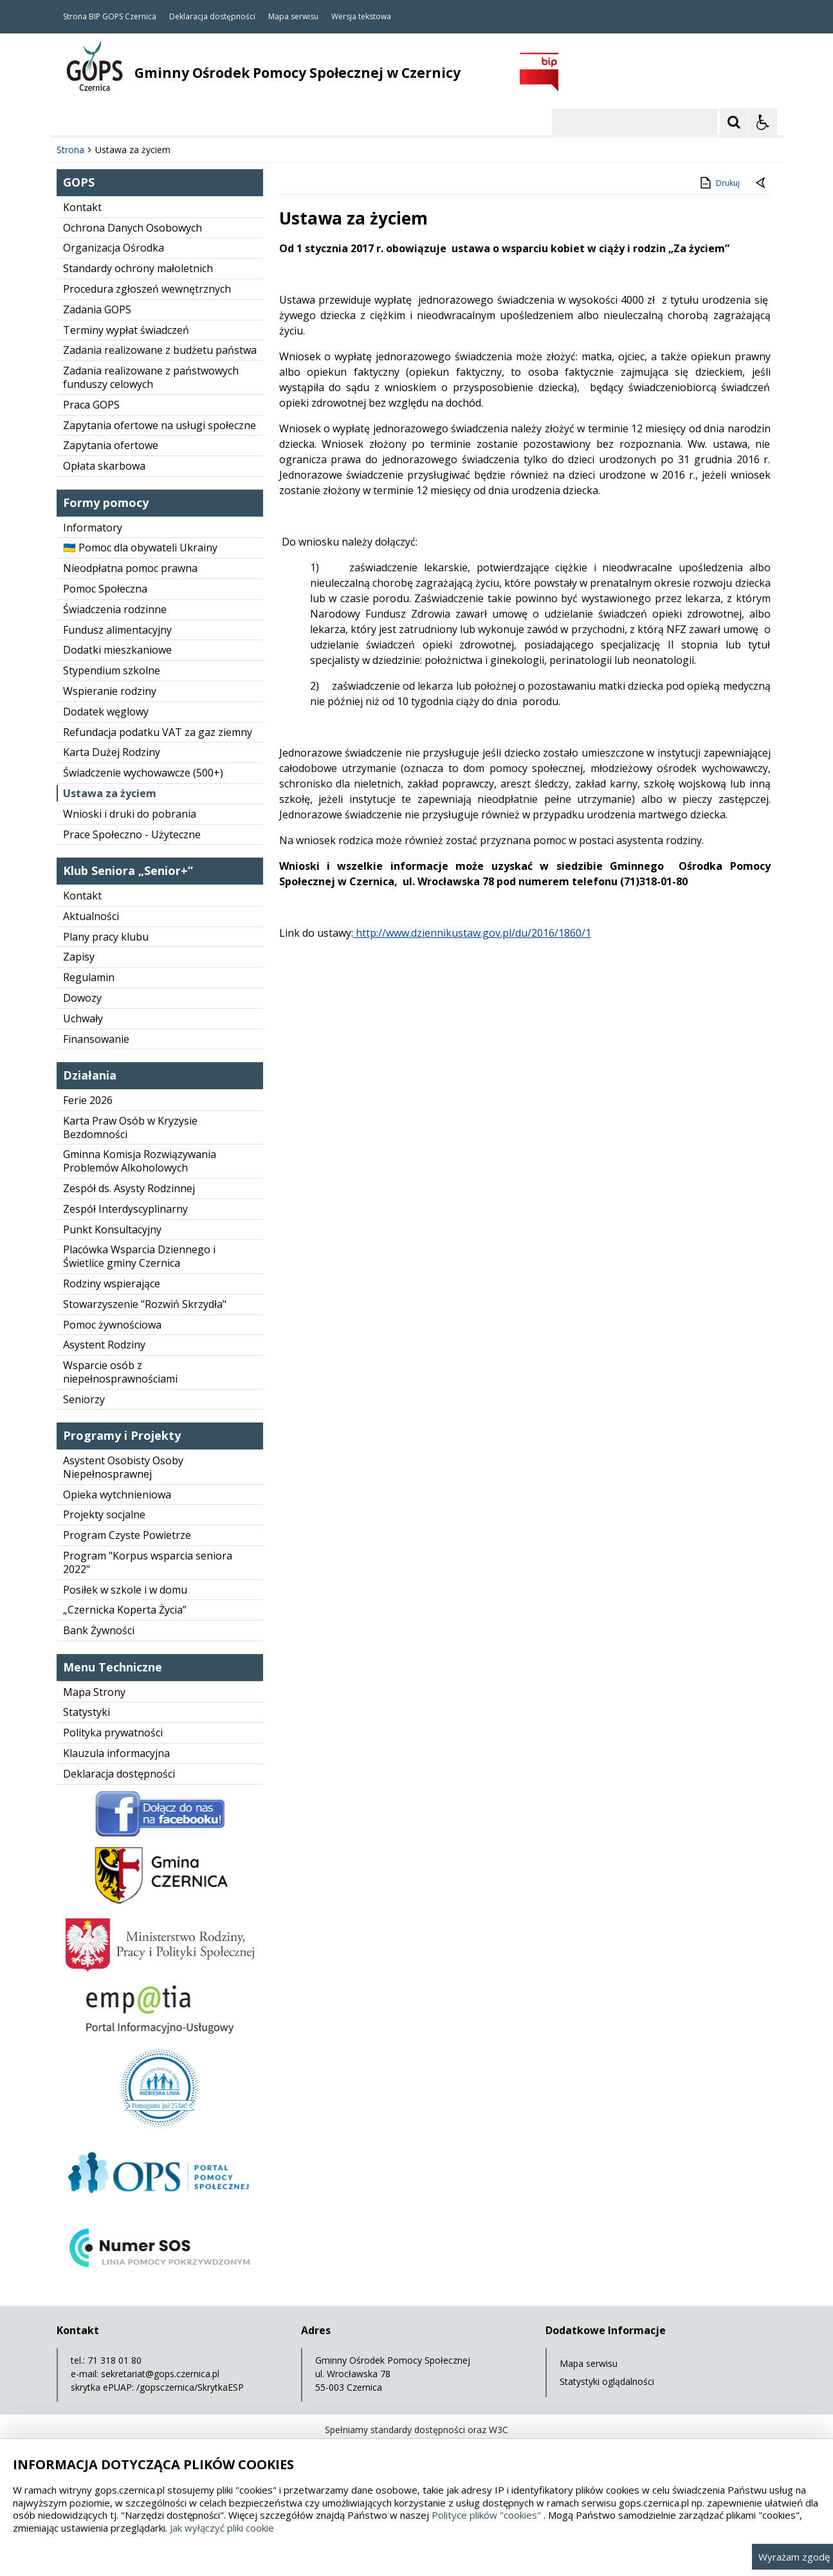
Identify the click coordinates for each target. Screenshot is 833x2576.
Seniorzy (84, 1399)
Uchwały (83, 1018)
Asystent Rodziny (104, 1345)
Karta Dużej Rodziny (111, 752)
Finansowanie (96, 1039)
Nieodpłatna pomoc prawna (130, 568)
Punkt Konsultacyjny (112, 1229)
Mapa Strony (94, 1692)
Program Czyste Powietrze (127, 1535)
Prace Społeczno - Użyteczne (132, 834)
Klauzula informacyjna (116, 1753)
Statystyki (86, 1712)
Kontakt (82, 207)
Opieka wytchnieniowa (117, 1494)
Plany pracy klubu (106, 937)
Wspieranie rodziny (109, 691)
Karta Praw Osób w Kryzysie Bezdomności (130, 1127)
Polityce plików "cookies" (486, 2514)
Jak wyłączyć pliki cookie (222, 2527)
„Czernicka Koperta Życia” (125, 1610)
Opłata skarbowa (104, 466)
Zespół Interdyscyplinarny (125, 1209)
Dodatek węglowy (106, 711)
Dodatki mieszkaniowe (117, 650)
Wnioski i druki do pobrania (129, 814)
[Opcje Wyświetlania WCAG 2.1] (763, 122)
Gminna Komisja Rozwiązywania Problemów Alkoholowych (139, 1161)
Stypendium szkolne (111, 670)
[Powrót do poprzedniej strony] (762, 183)
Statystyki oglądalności (607, 2381)
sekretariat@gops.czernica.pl (160, 2374)
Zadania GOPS (97, 309)
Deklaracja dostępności (212, 17)
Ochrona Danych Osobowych (132, 228)
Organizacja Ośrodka (113, 248)
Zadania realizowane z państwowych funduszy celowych (151, 377)
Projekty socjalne (104, 1514)
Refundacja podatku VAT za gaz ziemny (157, 732)
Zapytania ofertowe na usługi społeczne (159, 425)
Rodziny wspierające (111, 1283)
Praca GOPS (91, 405)
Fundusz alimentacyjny (117, 630)
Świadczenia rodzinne (115, 609)
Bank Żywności (98, 1630)
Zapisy (79, 957)
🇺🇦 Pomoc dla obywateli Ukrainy (140, 547)
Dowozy (82, 998)
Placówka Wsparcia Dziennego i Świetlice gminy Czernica (139, 1256)
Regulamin (88, 977)
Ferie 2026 (88, 1100)
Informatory (92, 527)
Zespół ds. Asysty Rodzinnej (129, 1188)
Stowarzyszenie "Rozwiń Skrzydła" (144, 1304)
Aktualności (91, 916)
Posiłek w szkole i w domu (125, 1590)
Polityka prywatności (113, 1732)
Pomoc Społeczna (105, 589)
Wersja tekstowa (361, 17)
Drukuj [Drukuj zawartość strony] (719, 183)
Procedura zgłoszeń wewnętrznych (147, 289)
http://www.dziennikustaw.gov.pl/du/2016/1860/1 (472, 933)
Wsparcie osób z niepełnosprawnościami (120, 1372)
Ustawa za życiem (109, 793)
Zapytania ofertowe (110, 445)
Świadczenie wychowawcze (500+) (143, 773)
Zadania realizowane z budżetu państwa (160, 350)
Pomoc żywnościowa (112, 1325)
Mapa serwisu (293, 17)
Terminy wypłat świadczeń (126, 330)
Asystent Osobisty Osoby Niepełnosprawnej (123, 1467)
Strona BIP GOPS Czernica (109, 17)
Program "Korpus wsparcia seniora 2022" (147, 1562)
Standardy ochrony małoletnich (138, 268)
